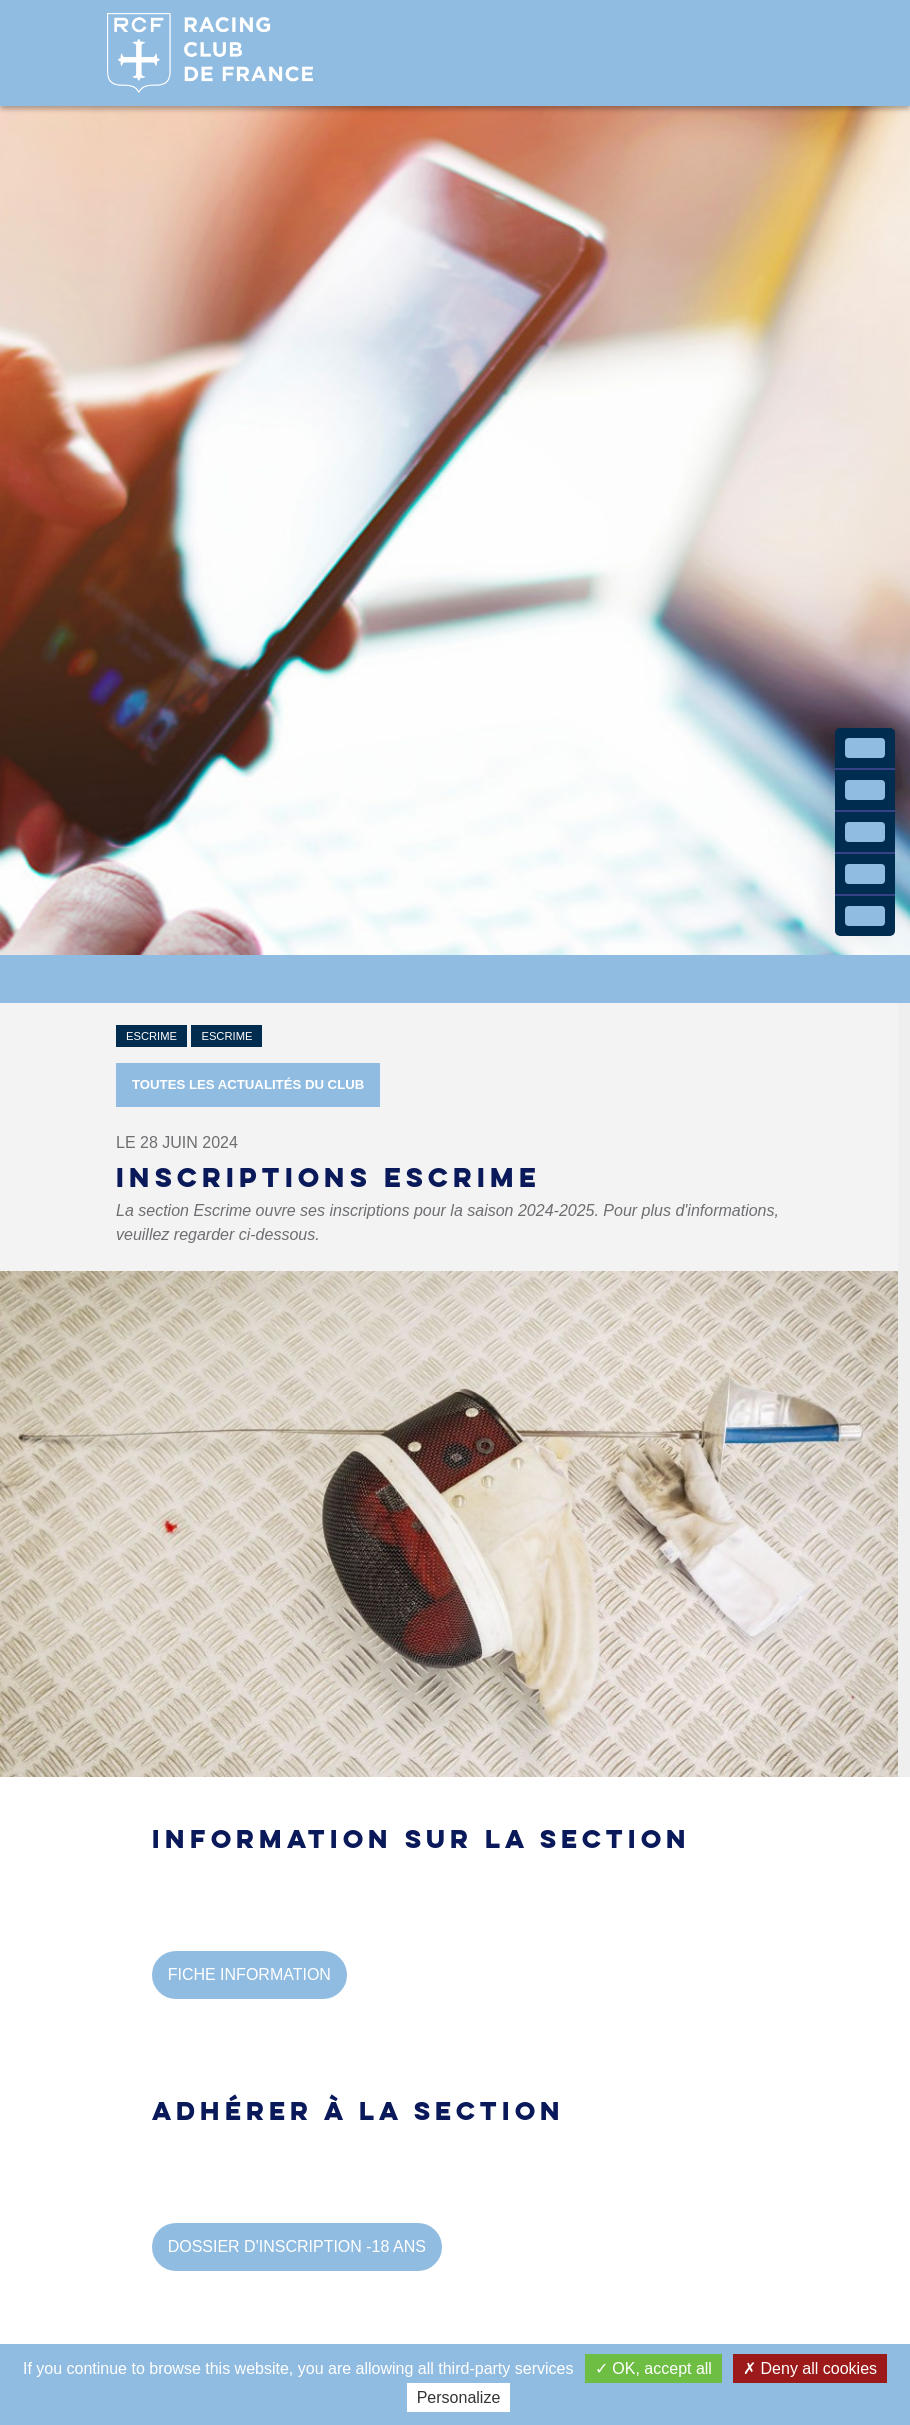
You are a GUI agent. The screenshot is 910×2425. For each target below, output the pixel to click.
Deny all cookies (810, 2368)
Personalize (459, 2397)
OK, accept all (653, 2368)
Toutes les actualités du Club (248, 1084)
